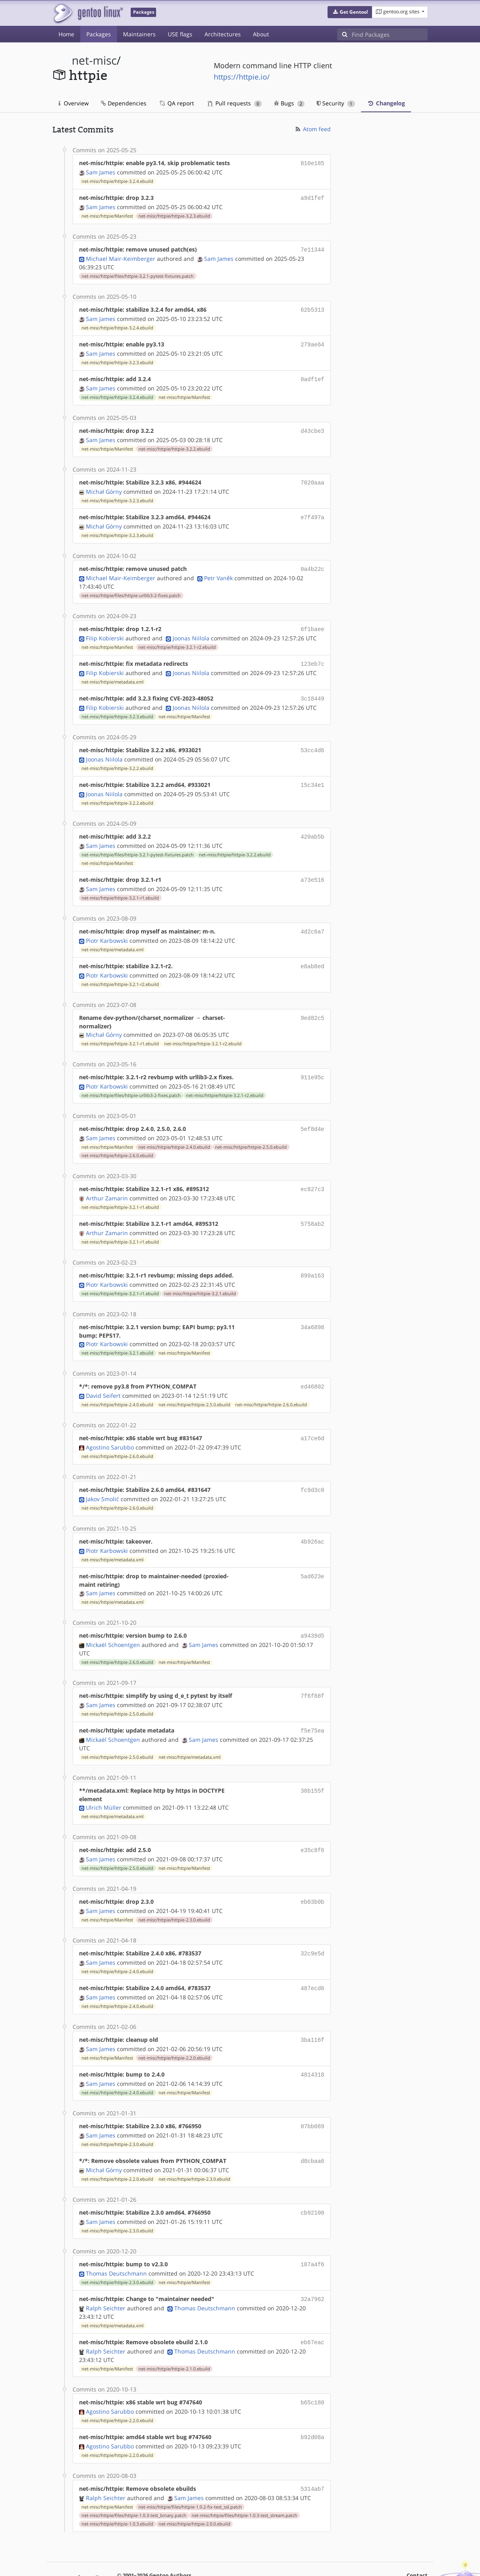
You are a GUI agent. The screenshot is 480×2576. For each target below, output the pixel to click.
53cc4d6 (312, 739)
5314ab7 (312, 2452)
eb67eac (312, 2308)
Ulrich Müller (103, 1782)
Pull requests (235, 103)
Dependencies (123, 103)
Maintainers (139, 34)
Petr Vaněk (218, 570)
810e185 (312, 163)
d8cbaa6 (312, 2130)
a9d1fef (312, 197)
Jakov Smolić (102, 1477)
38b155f (312, 1765)
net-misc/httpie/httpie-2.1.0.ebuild (174, 2334)
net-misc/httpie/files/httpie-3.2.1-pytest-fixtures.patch (137, 274)
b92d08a (312, 2401)
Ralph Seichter (105, 2274)
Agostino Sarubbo (110, 1426)
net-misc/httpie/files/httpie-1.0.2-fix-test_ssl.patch (190, 2470)
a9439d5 (312, 1613)
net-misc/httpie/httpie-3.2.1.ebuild (200, 1274)
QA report (176, 103)
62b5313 (312, 307)
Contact (417, 2538)
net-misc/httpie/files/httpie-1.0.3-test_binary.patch (133, 2478)
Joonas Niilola (191, 629)
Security (336, 103)
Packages (98, 34)
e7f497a (312, 510)
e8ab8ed (312, 951)
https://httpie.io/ (242, 77)
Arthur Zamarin (107, 1180)
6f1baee (312, 621)
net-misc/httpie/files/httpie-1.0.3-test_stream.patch (244, 2478)
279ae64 (312, 341)
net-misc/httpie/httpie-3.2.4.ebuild (117, 180)
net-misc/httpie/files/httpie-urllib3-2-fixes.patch (131, 587)
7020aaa (312, 476)
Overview (73, 103)
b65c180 (312, 2367)
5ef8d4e (312, 1112)
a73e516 (312, 867)
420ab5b (312, 824)
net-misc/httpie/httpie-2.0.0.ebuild (194, 2487)
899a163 (312, 1257)
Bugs (289, 103)
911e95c (312, 1062)
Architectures (223, 34)
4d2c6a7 (312, 917)
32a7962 (312, 2266)
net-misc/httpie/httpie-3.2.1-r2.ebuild (177, 638)
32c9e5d (312, 1926)
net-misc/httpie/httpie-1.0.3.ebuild (117, 2487)
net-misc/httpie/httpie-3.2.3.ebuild (174, 214)
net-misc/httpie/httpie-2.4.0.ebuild (174, 1130)
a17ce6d (312, 1418)
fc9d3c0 (312, 1469)
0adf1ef (312, 375)
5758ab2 (312, 1206)
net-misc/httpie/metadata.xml (112, 672)
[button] (350, 12)
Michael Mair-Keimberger (120, 256)
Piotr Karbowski (107, 926)
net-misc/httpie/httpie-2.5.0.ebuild (251, 1130)
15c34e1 (312, 773)
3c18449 (312, 688)
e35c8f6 (312, 1825)
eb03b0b (312, 1876)
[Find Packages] (390, 34)
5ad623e (312, 1553)
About (261, 34)
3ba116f (312, 2011)
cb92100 (312, 2181)
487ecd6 (312, 1960)
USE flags (180, 34)
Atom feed (312, 129)
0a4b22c (312, 561)
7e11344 (312, 248)
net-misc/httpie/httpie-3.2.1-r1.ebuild (120, 884)
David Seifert (103, 1375)
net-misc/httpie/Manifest (107, 214)
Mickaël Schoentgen (113, 1621)
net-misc (94, 60)
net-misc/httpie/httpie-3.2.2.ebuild (174, 443)
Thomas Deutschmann (116, 2240)
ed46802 (312, 1367)
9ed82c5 (312, 1002)
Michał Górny (104, 485)
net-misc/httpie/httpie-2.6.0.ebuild (117, 1138)
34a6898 (312, 1307)
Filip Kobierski (105, 629)
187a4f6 (312, 2232)
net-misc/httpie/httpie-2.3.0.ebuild (174, 1893)
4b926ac (312, 1519)
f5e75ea (312, 1706)
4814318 (312, 2045)
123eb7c (312, 655)
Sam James (100, 171)
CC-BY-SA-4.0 (274, 2554)
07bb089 (312, 2096)
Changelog (386, 103)
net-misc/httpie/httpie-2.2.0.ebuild (174, 2029)
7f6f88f (312, 1672)
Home (66, 34)
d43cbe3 (312, 426)
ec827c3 (312, 1172)
